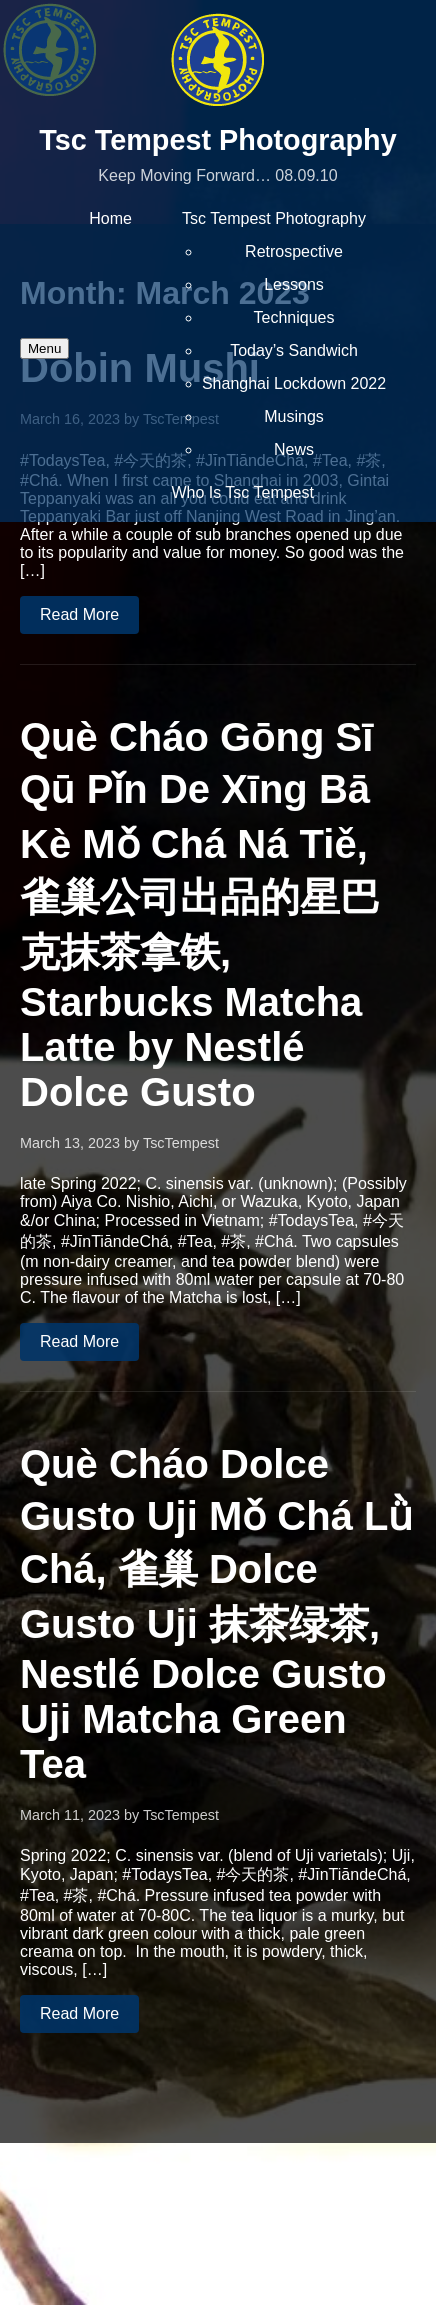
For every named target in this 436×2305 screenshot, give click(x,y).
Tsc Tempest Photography (217, 140)
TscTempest (181, 1143)
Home (110, 218)
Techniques (294, 317)
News (294, 449)
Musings (294, 416)
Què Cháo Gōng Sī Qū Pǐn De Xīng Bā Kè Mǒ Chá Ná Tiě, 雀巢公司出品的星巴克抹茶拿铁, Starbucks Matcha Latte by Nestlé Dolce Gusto (200, 914)
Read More (79, 614)
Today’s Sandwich (294, 350)
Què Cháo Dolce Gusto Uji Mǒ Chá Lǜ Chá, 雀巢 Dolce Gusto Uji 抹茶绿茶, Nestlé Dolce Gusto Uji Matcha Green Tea (216, 1614)
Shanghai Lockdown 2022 (294, 383)
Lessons (294, 284)
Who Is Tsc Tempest (242, 492)
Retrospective (294, 251)
